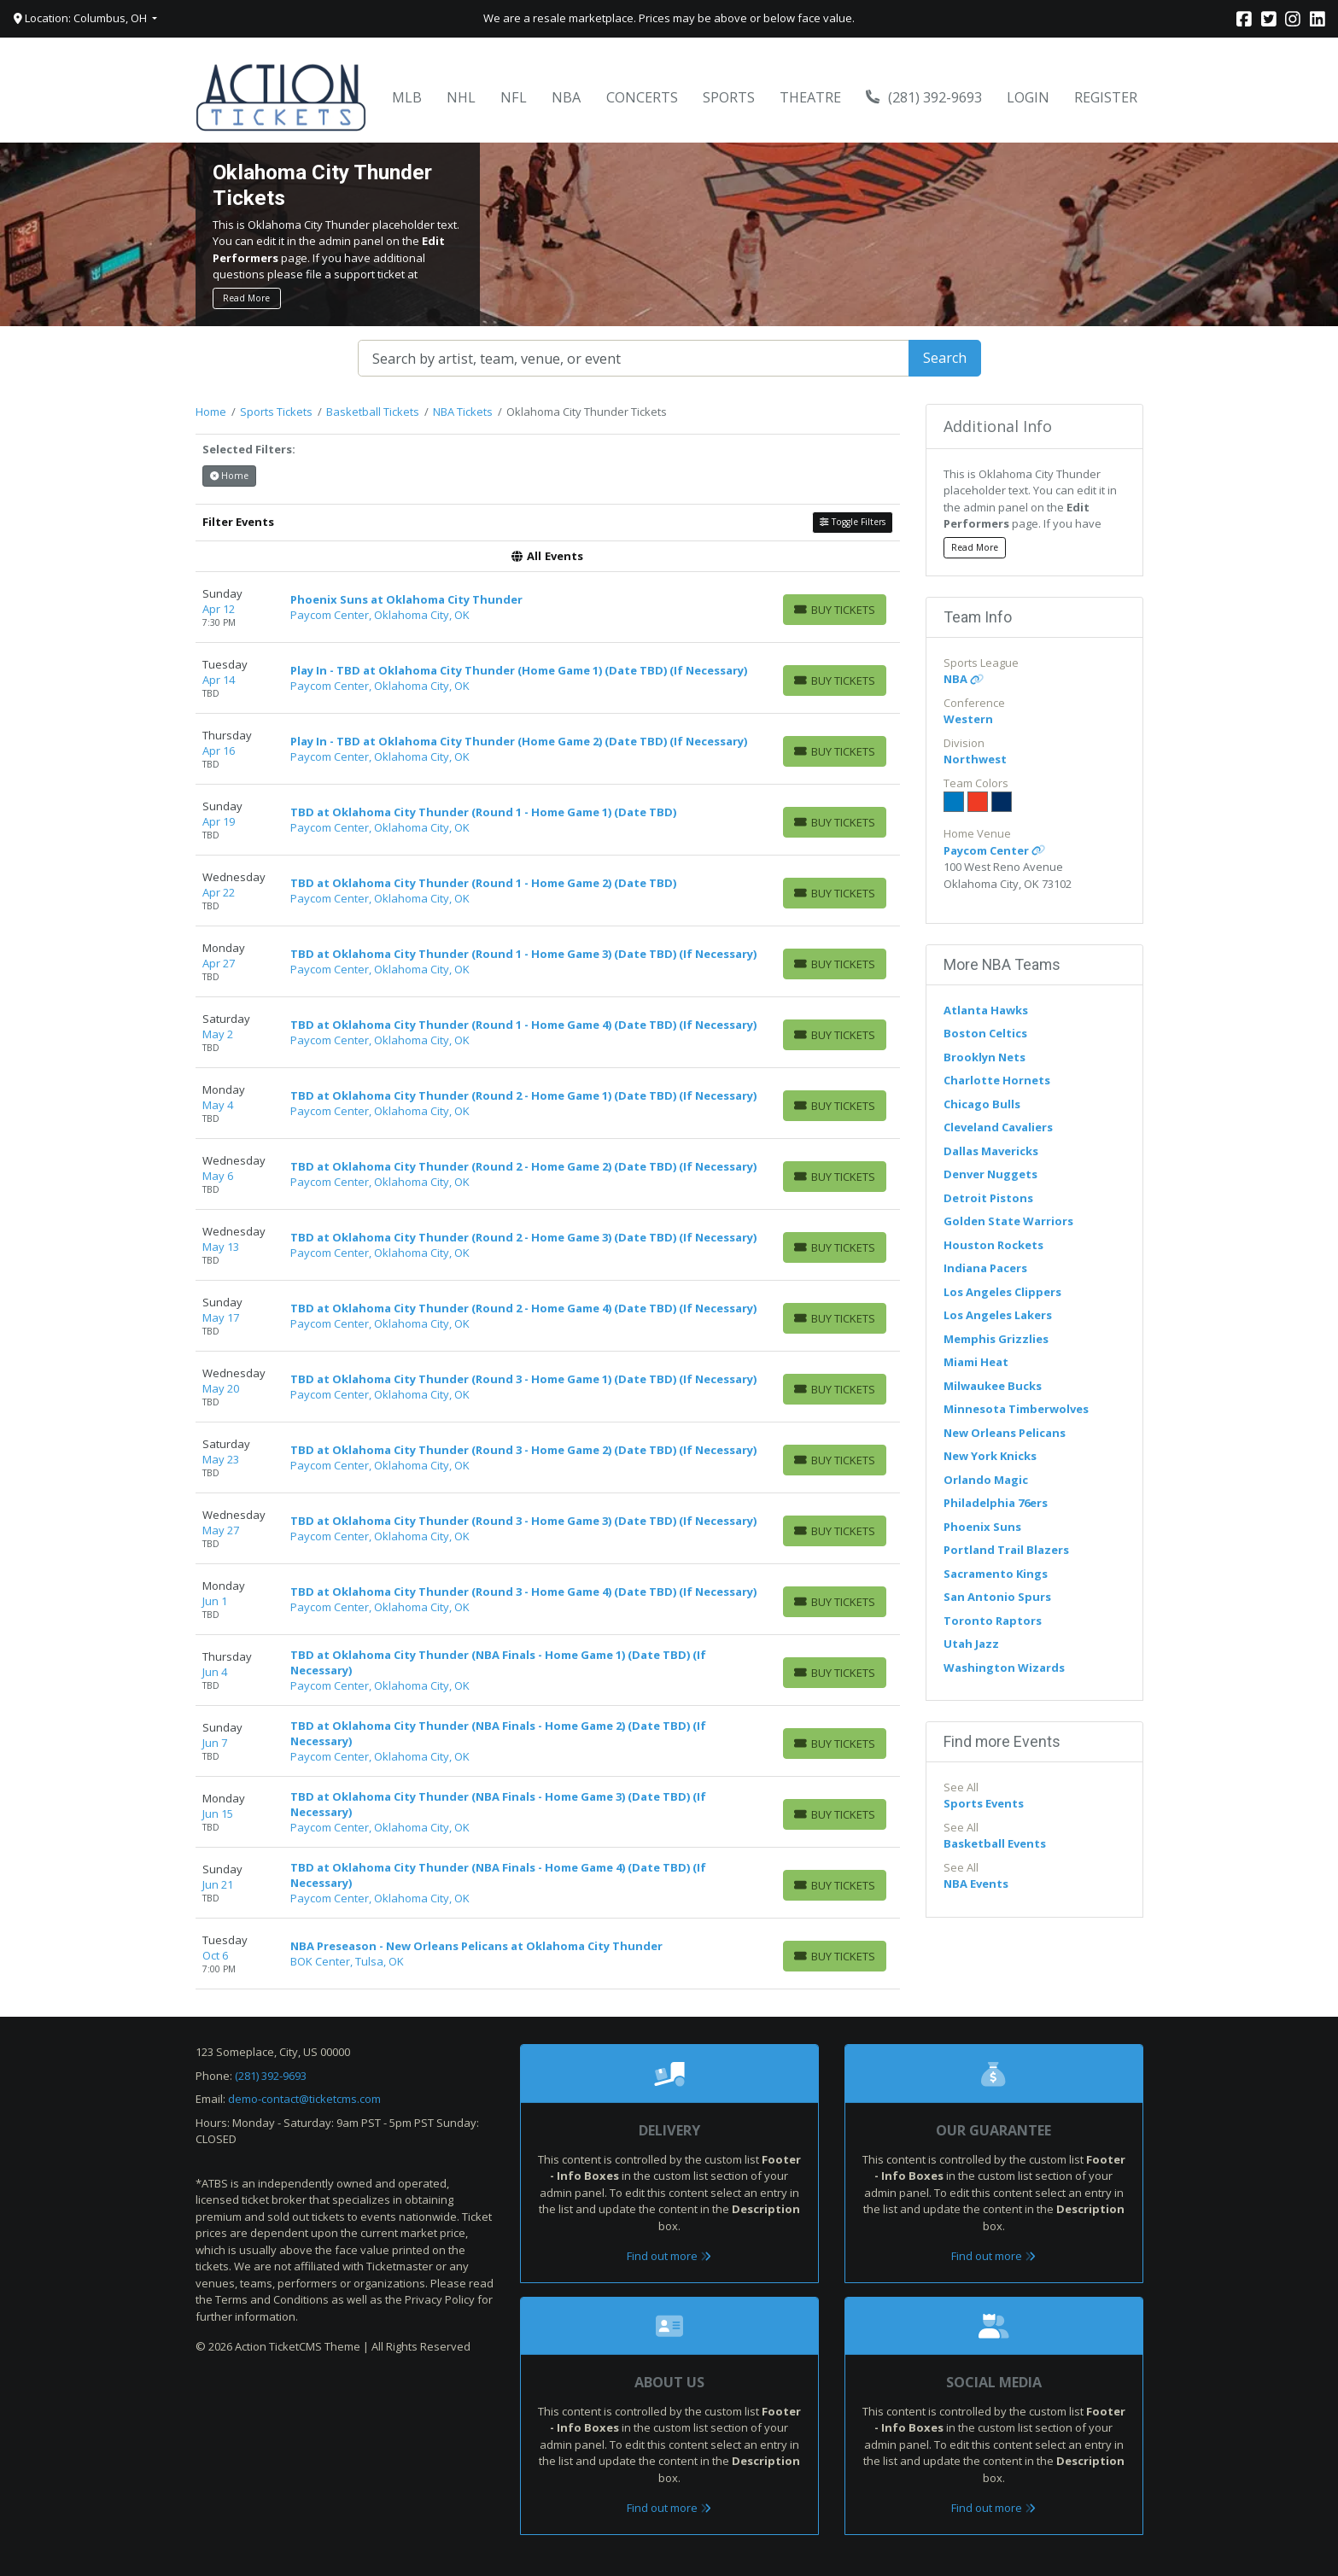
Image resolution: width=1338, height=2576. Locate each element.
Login (1028, 97)
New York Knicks (990, 1455)
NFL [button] (513, 97)
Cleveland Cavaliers (998, 1127)
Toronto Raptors (993, 1620)
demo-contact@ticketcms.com (304, 2098)
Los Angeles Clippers (1002, 1292)
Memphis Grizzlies (996, 1338)
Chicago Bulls (982, 1104)
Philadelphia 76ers (996, 1502)
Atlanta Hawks (986, 1010)
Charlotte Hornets (997, 1080)
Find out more (669, 2255)
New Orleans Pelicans (1005, 1432)
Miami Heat (976, 1362)
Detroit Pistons (988, 1198)
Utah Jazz (971, 1643)
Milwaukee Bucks (993, 1385)
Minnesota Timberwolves (1016, 1409)
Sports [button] (729, 97)
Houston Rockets (993, 1245)
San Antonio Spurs (997, 1596)
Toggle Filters (852, 522)
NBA (964, 678)
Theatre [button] (810, 97)
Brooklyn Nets (984, 1057)
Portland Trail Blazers (1006, 1549)
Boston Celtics (985, 1033)
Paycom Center (994, 850)
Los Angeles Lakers (998, 1315)
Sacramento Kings (996, 1573)
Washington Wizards (1004, 1667)
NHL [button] (461, 97)
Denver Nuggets (990, 1174)
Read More (246, 298)
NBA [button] (566, 97)
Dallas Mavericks (991, 1151)
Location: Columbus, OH (81, 18)
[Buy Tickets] (834, 609)
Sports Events (984, 1803)
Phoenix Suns (982, 1526)
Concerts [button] (642, 97)
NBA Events (976, 1883)
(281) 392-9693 (924, 97)
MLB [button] (407, 97)
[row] (548, 607)
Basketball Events (995, 1843)
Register (1105, 97)
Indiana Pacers (985, 1268)
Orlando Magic (986, 1479)
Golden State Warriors (1008, 1221)
